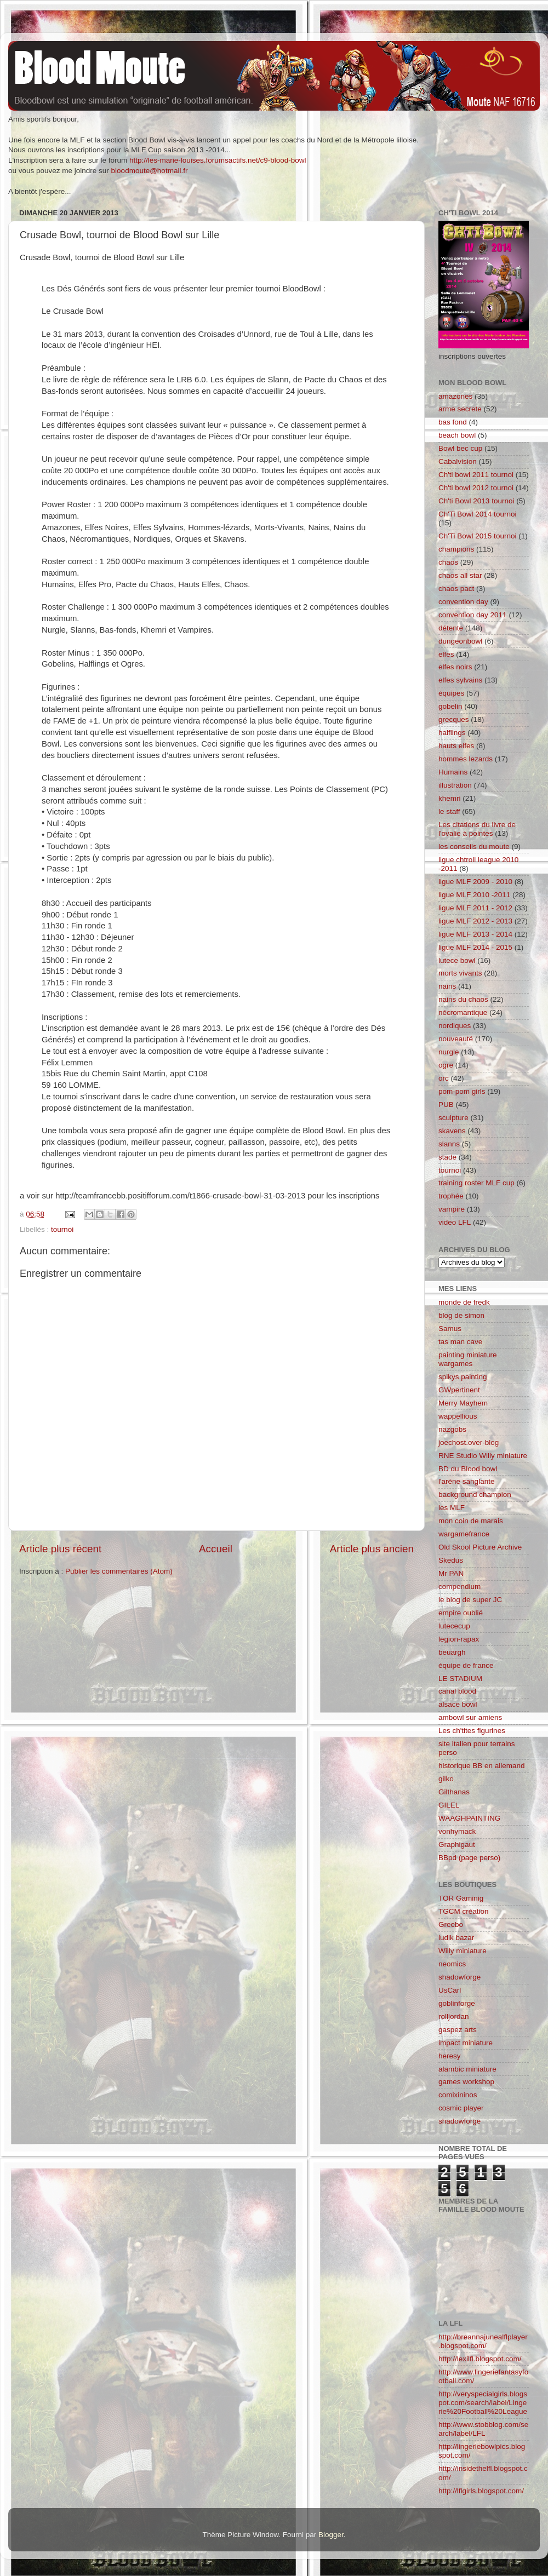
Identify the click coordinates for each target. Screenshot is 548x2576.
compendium (459, 1586)
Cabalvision (457, 461)
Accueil (215, 1548)
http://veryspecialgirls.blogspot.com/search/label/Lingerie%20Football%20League (482, 2403)
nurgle (448, 1052)
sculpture (453, 1118)
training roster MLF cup (476, 1183)
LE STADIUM (460, 1678)
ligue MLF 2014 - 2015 (475, 947)
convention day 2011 (472, 615)
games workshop (466, 2082)
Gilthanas (454, 1792)
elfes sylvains (460, 680)
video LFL (454, 1222)
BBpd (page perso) (469, 1858)
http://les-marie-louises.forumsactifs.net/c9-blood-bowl (217, 160)
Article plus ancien (372, 1548)
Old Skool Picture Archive (480, 1547)
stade (447, 1157)
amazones (455, 396)
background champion (474, 1494)
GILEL (448, 1805)
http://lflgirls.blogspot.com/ (481, 2491)
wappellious (457, 1416)
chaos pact (456, 588)
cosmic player (461, 2108)
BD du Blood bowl (467, 1469)
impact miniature (465, 2043)
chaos (448, 562)
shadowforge (459, 1977)
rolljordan (453, 2016)
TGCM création (463, 1911)
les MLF (451, 1508)
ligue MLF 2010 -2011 (474, 895)
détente (450, 628)
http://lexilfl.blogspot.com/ (480, 2359)
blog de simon (461, 1315)
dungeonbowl (460, 641)
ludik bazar (456, 1938)
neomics (452, 1964)
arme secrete (460, 409)
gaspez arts (457, 2030)
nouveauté (455, 1039)
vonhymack (457, 1831)
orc (443, 1078)
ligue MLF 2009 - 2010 (475, 881)
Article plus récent (60, 1548)
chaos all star (460, 575)
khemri (449, 798)
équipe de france (466, 1665)
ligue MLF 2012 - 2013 (475, 921)
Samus (449, 1328)
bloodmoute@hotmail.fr (149, 171)
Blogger (331, 2535)
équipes (451, 693)
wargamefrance (463, 1534)
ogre (445, 1065)
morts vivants (460, 973)
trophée (451, 1196)
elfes (446, 654)
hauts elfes (456, 746)
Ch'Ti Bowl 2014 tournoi (477, 514)
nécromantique (462, 1012)
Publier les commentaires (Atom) (119, 1571)
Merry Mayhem (463, 1403)
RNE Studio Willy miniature (482, 1455)
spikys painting (462, 1377)
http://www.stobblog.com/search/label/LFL (483, 2428)
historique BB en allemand (481, 1766)
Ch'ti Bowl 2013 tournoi (476, 501)
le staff (449, 811)
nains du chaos (463, 999)
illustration (455, 785)
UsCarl (449, 1990)
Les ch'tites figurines (471, 1730)
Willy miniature (462, 1951)
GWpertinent (459, 1390)
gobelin (450, 706)
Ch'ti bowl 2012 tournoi (475, 488)
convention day (463, 602)
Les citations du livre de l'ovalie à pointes (477, 829)
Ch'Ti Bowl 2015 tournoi (477, 536)
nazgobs (452, 1429)
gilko (446, 1779)
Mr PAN (451, 1573)
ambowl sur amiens (470, 1717)
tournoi (62, 1229)
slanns (449, 1144)
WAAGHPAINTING (469, 1818)
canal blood (457, 1691)
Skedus (450, 1560)
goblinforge (456, 2003)
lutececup (454, 1626)
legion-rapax (458, 1639)
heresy (449, 2056)
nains (447, 986)
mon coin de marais (470, 1521)
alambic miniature (467, 2069)
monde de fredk (464, 1302)
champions (456, 549)
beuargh (452, 1652)
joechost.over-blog (468, 1442)
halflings (452, 732)
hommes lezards (465, 759)
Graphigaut (456, 1844)
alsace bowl (457, 1704)
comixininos (457, 2095)
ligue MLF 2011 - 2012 (475, 908)
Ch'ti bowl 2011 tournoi (475, 475)
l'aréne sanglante (466, 1481)
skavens (452, 1131)
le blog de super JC (470, 1600)
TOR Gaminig (460, 1898)
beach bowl (457, 435)
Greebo (450, 1924)
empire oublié (460, 1613)
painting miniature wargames (467, 1359)
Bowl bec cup (460, 448)
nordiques (454, 1026)
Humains (452, 772)
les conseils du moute (474, 846)
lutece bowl (457, 960)
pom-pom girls (462, 1091)
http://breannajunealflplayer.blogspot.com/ (483, 2341)
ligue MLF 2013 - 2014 (475, 934)
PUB (446, 1104)
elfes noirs (455, 667)
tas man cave (460, 1342)
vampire (451, 1209)
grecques (453, 719)
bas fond (452, 422)
